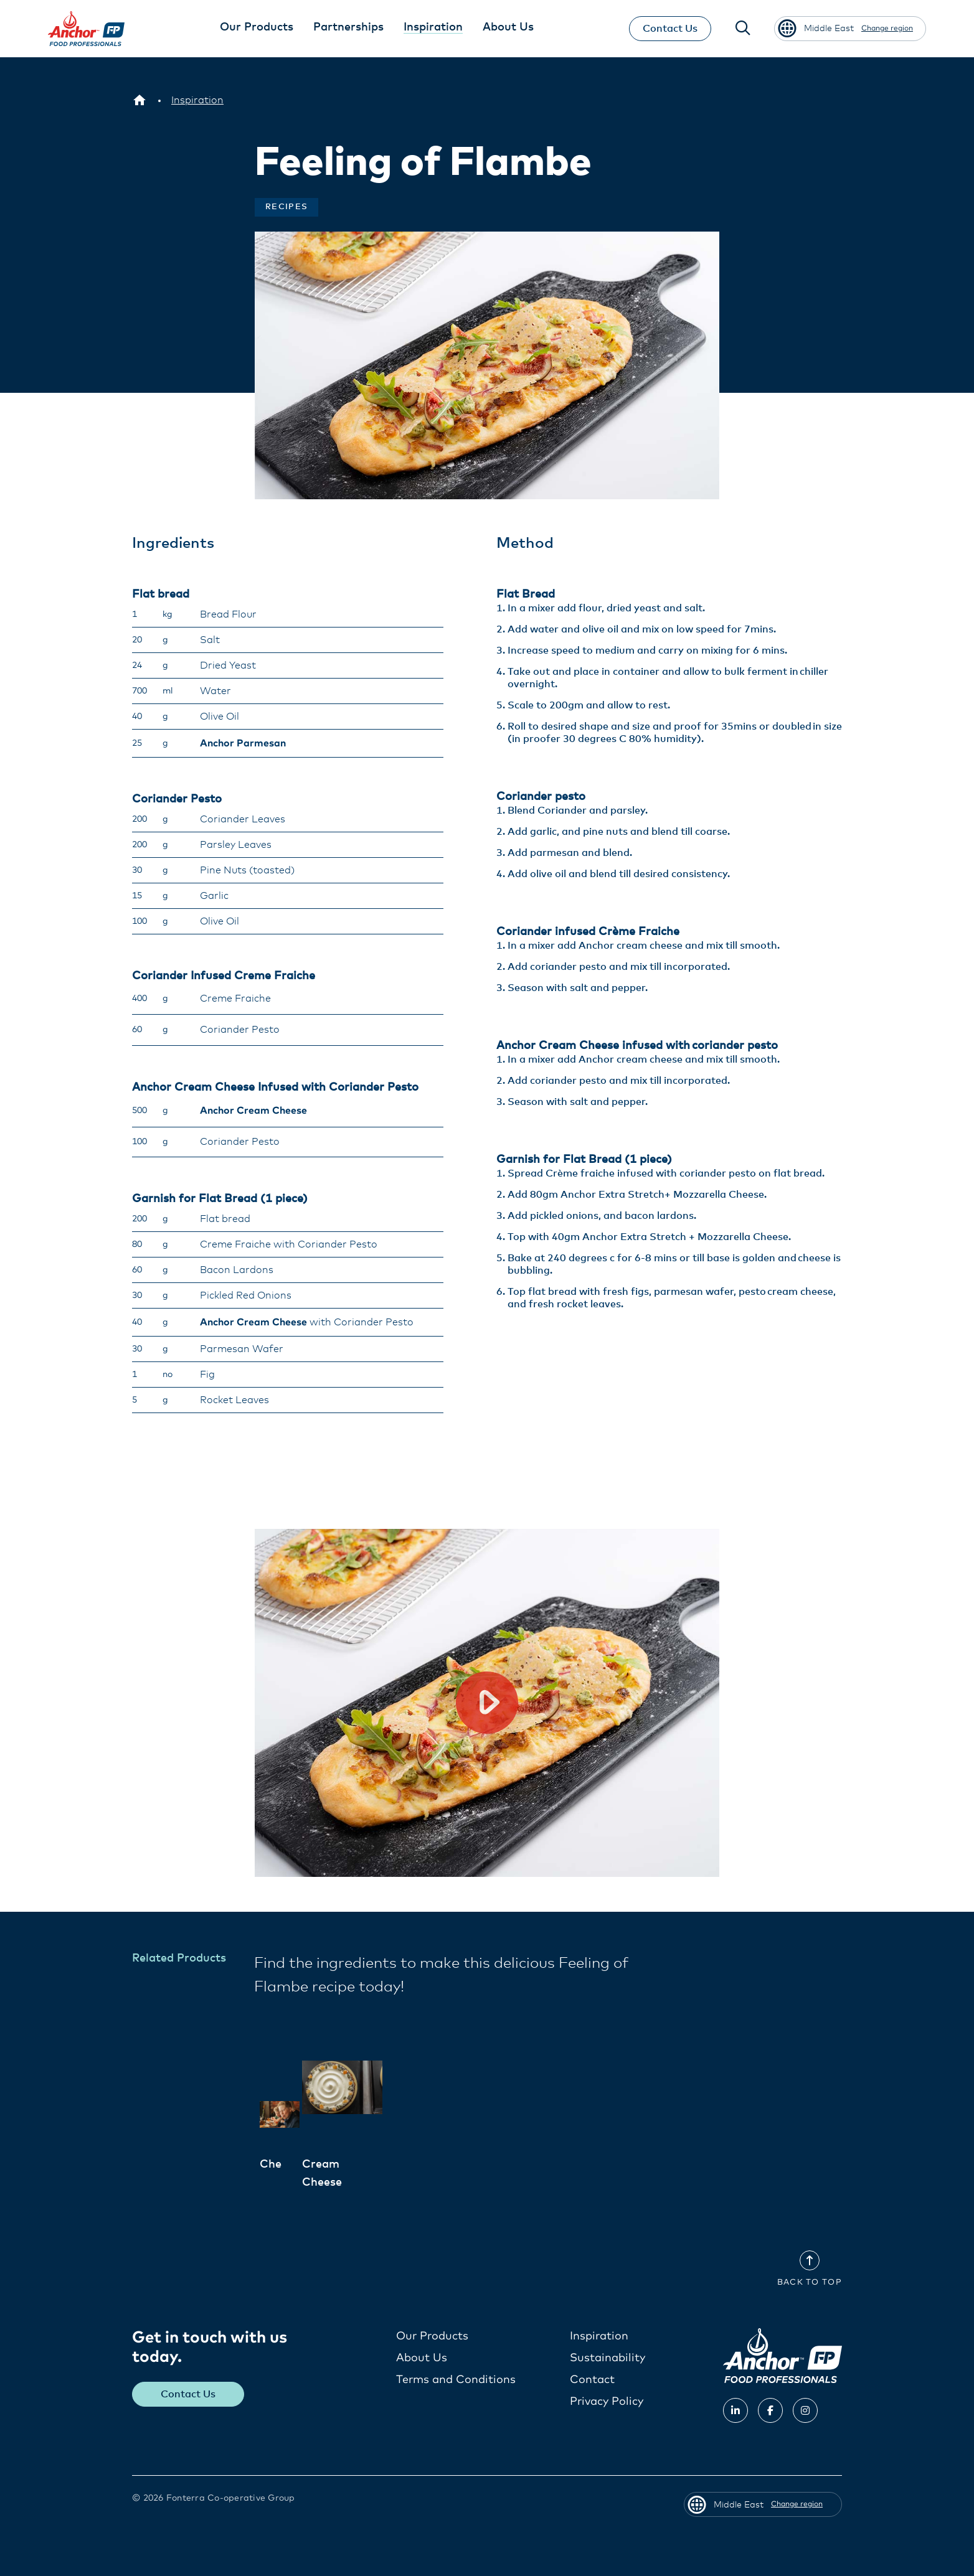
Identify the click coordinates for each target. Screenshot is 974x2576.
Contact (592, 2379)
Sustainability (607, 2357)
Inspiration (599, 2335)
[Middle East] (139, 100)
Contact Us (668, 29)
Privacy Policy (606, 2401)
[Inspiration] (197, 100)
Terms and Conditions (456, 2379)
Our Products (432, 2335)
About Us (421, 2357)
